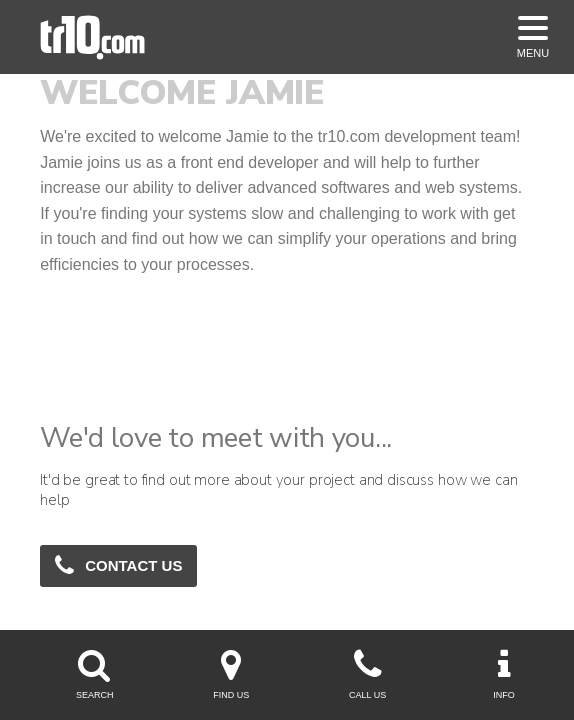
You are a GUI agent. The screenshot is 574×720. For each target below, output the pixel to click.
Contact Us (118, 565)
